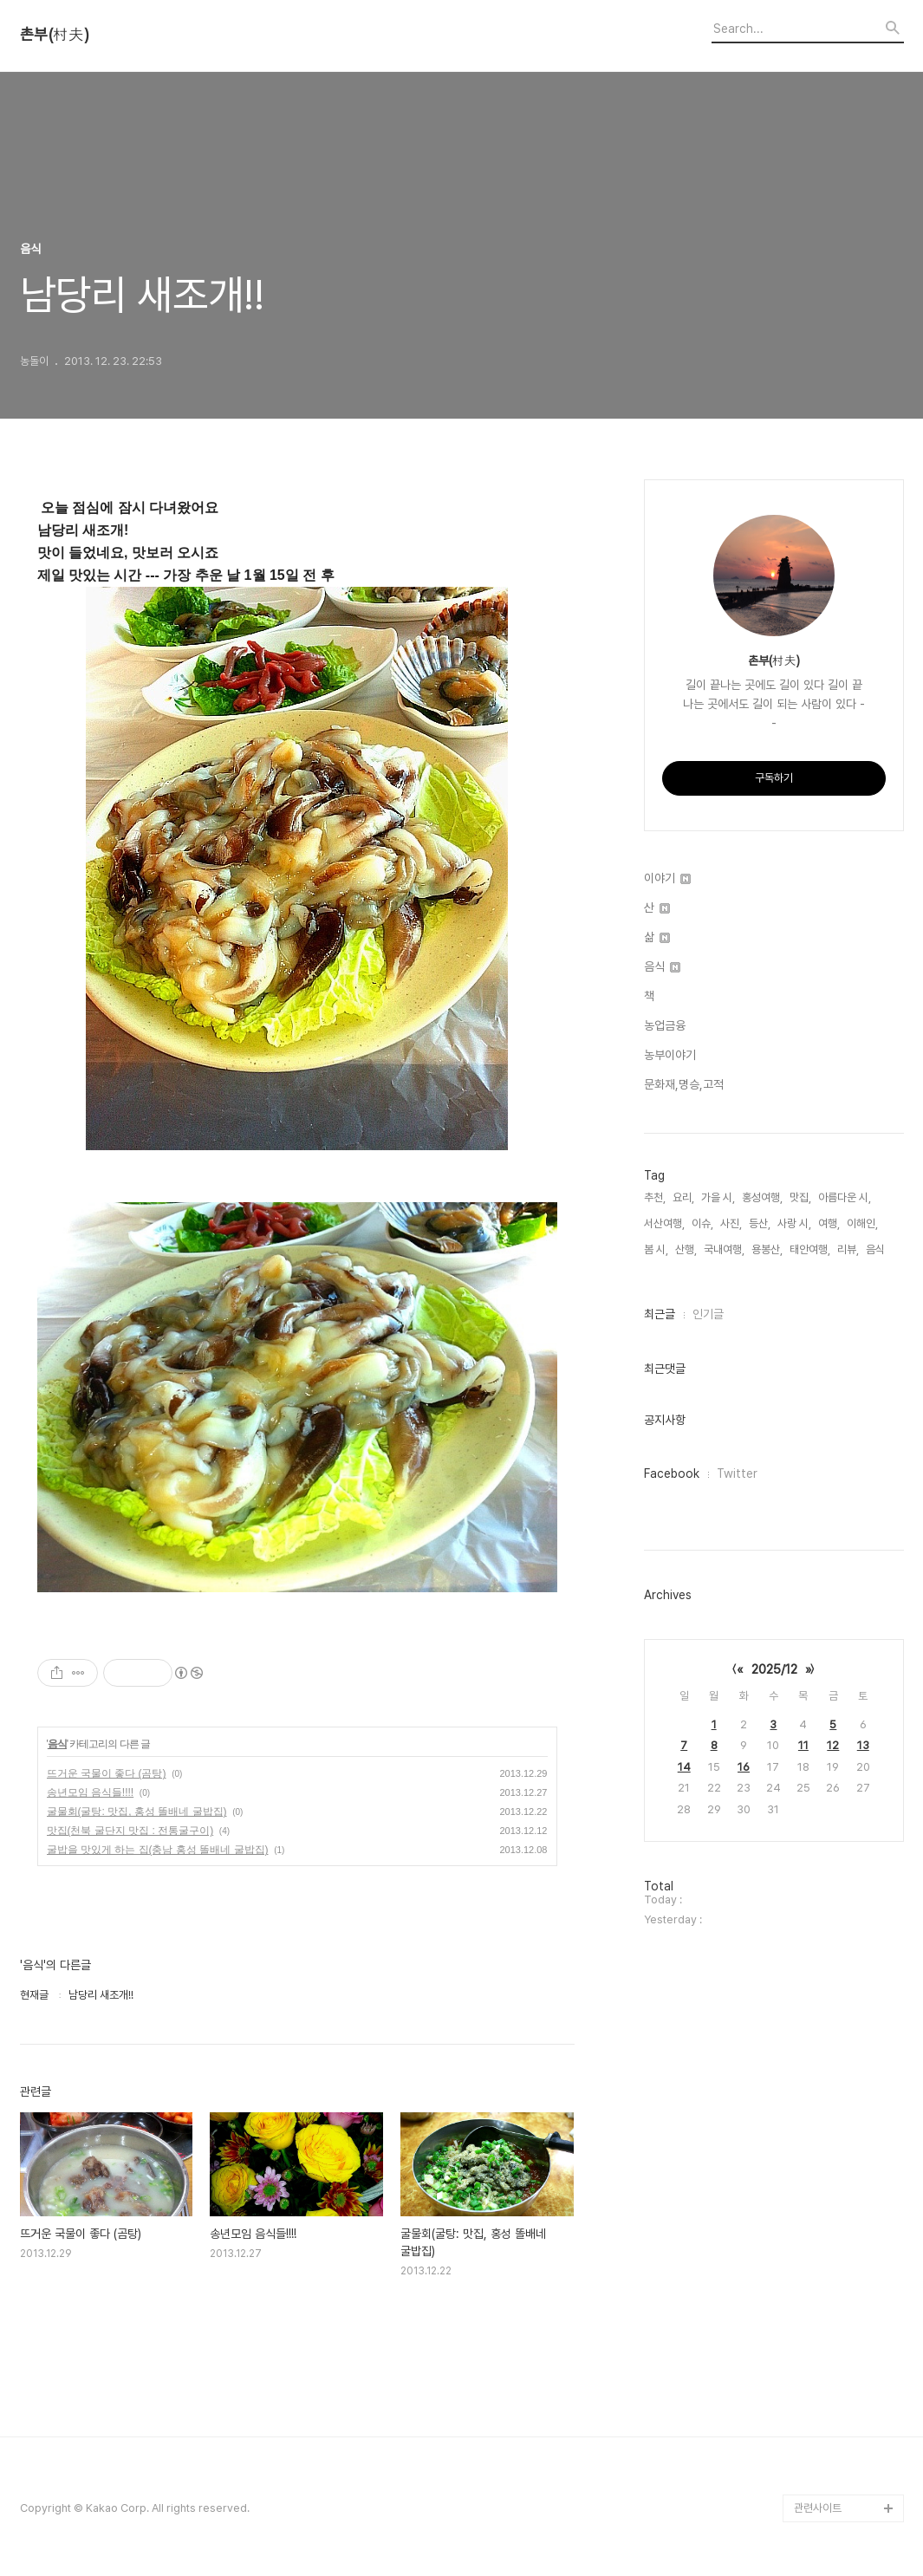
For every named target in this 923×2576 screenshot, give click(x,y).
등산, (759, 1223)
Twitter (737, 1473)
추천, (655, 1197)
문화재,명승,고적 (684, 1084)
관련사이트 (818, 2507)
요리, (683, 1197)
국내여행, (724, 1249)
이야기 (667, 878)
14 (684, 1766)
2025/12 (774, 1669)
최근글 (659, 1314)
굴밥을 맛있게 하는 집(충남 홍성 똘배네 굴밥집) (158, 1850)
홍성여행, (762, 1197)
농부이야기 (670, 1055)
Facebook (671, 1473)
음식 (57, 1744)
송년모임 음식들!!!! (90, 1792)
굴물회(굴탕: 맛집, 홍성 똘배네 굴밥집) (137, 1811)
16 (744, 1766)
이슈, (702, 1223)
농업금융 (665, 1025)
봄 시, (656, 1249)
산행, (686, 1249)
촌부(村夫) (54, 34)
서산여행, (664, 1223)
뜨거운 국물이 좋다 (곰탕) (106, 1773)
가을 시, (718, 1197)
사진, (731, 1223)
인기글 (708, 1314)
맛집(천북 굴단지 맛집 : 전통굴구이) (130, 1831)
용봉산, (767, 1249)
